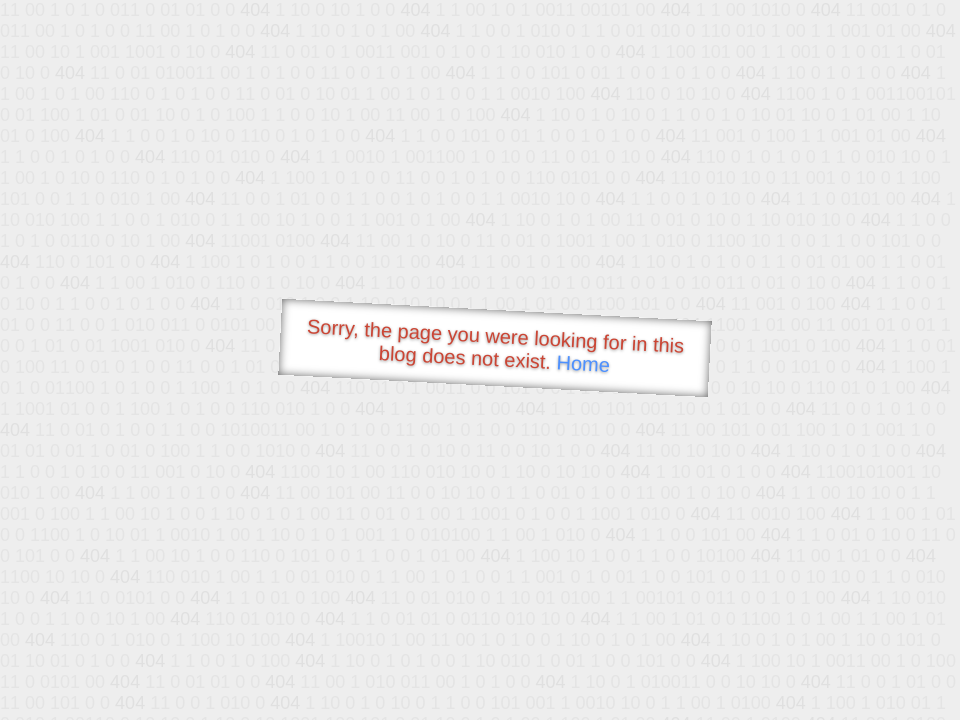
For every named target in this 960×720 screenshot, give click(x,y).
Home (583, 363)
